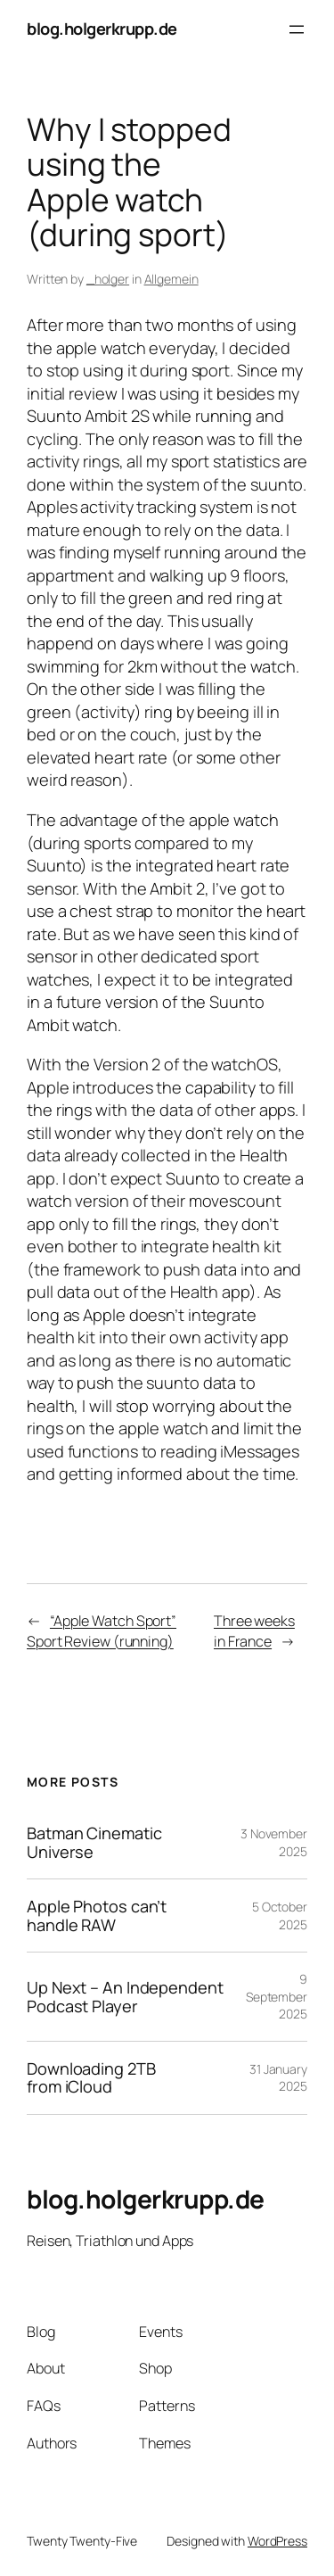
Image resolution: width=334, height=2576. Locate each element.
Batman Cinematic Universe (94, 1842)
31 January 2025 (278, 2077)
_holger (107, 278)
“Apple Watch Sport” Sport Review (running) (101, 1631)
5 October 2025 (279, 1915)
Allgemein (171, 278)
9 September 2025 (276, 1996)
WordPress (277, 2540)
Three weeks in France (254, 1631)
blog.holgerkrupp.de (102, 28)
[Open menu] (296, 29)
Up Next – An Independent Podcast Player (125, 1996)
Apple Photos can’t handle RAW (97, 1915)
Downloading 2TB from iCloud (91, 2078)
